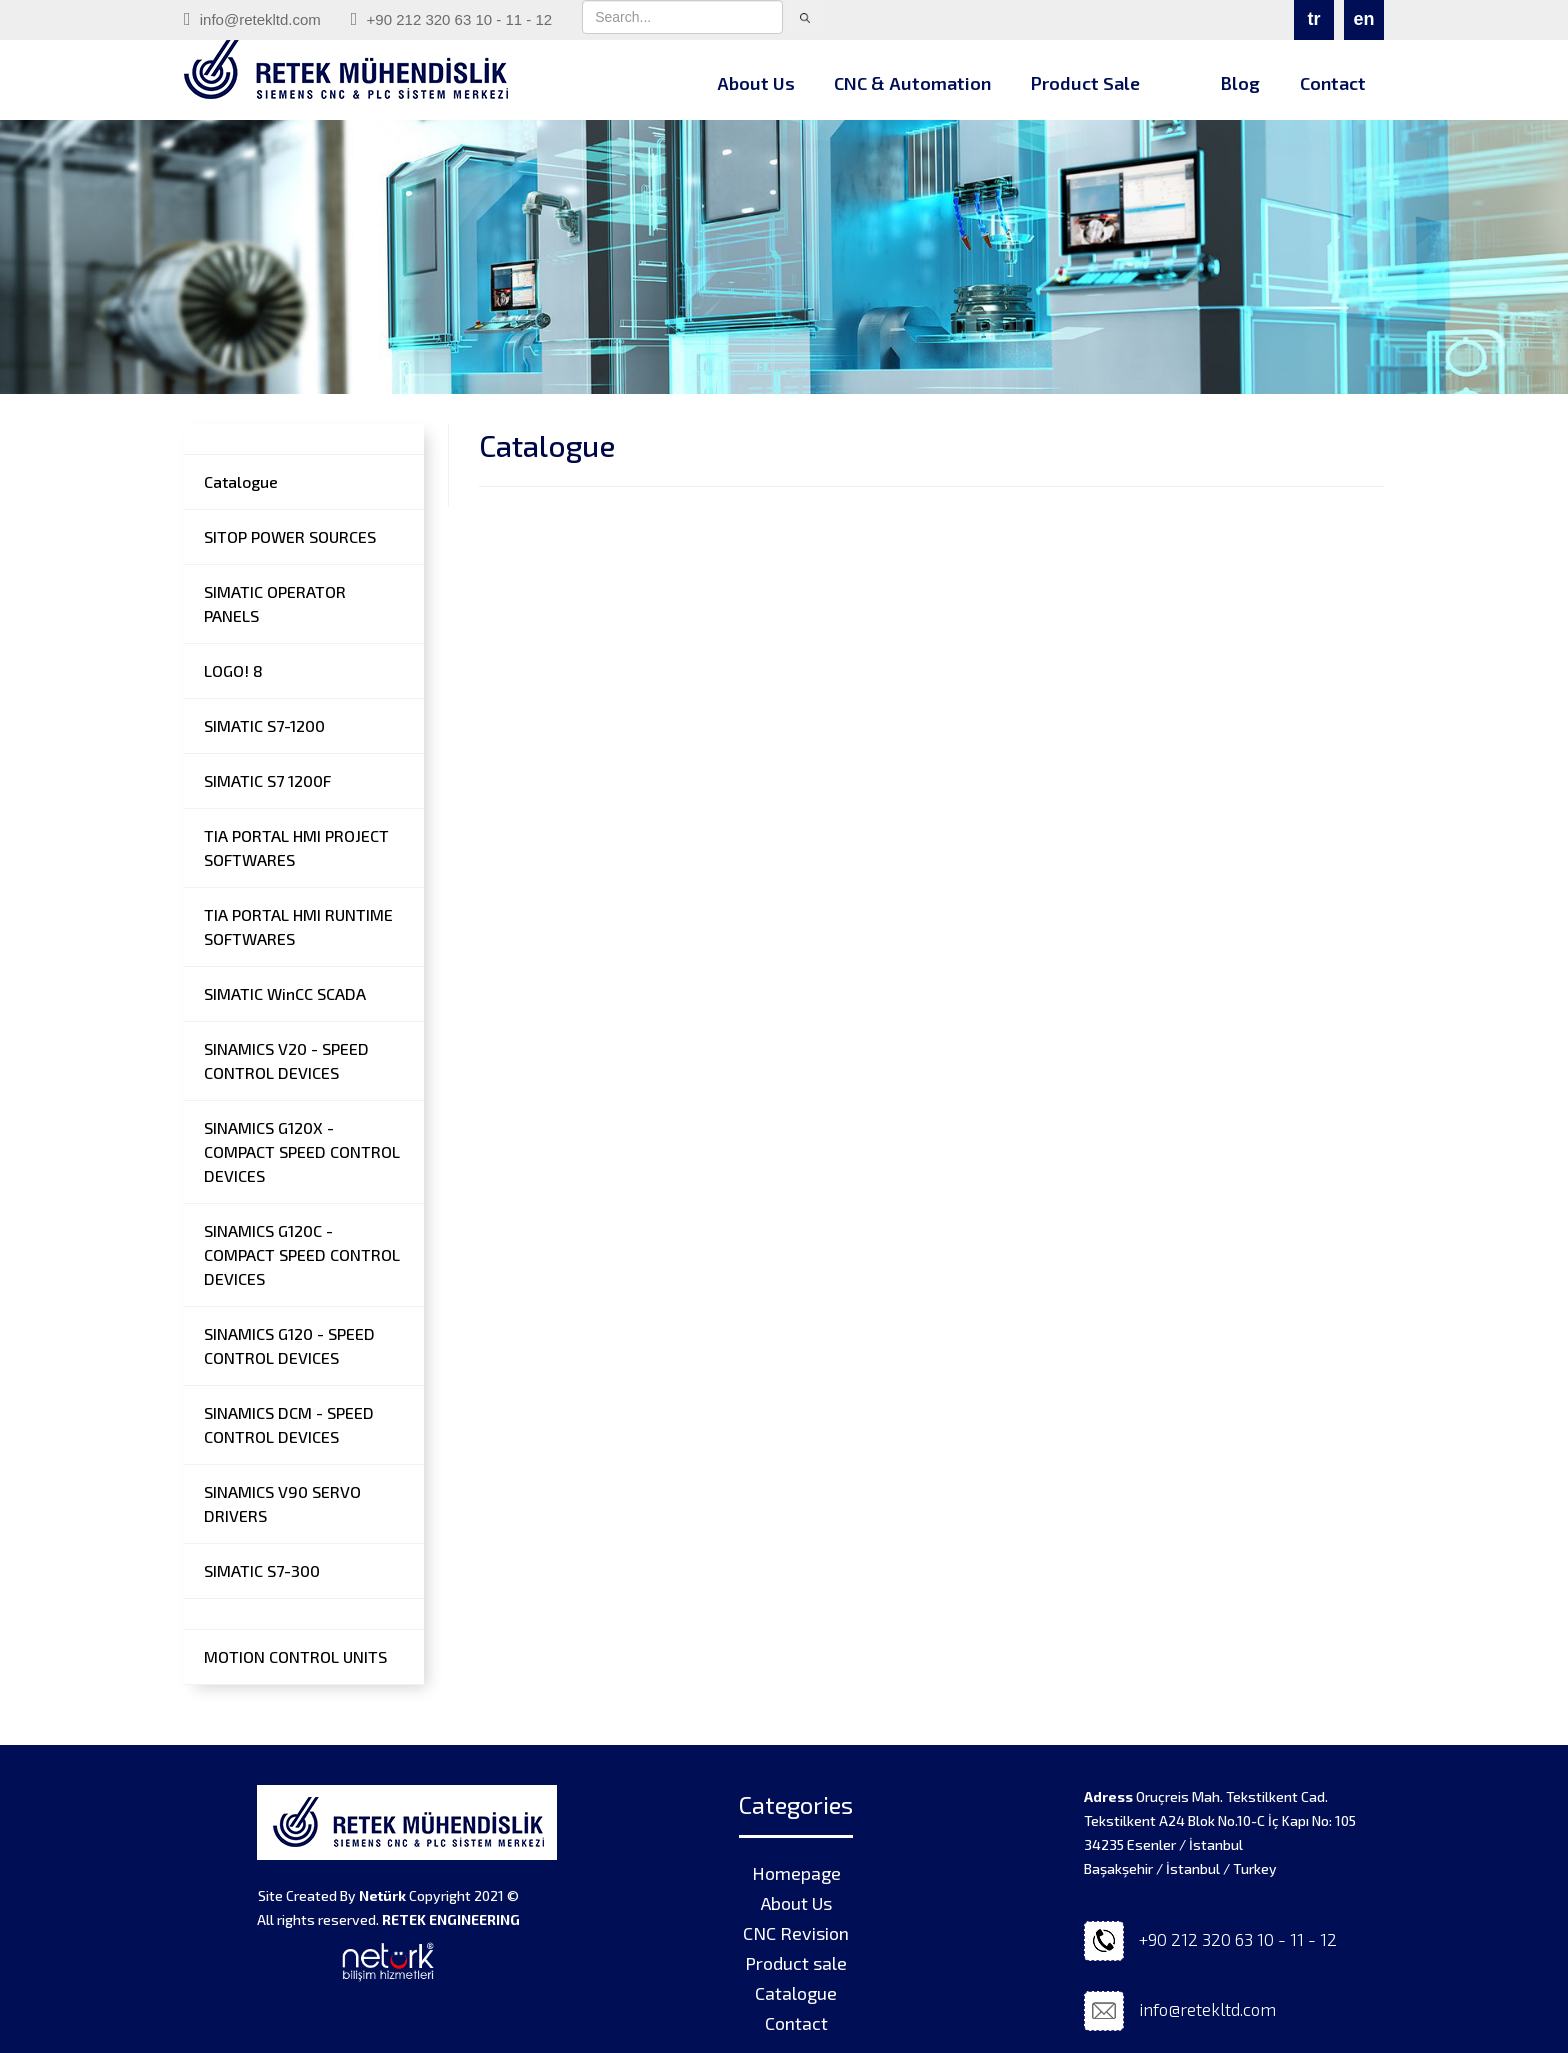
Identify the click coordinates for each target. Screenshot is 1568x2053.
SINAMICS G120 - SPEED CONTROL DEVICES (289, 1345)
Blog (1240, 83)
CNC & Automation (912, 83)
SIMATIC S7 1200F (267, 780)
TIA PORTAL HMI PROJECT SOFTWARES (296, 847)
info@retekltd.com (252, 19)
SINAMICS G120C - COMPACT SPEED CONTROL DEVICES (302, 1254)
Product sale (796, 1963)
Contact (1333, 83)
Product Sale (1085, 83)
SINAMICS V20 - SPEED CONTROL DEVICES (286, 1060)
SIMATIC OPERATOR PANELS (275, 603)
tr (1314, 19)
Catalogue (241, 481)
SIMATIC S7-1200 (264, 725)
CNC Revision (796, 1933)
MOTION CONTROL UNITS (295, 1656)
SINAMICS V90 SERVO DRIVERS (282, 1503)
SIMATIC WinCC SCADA (285, 993)
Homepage (796, 1873)
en (1363, 19)
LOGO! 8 (233, 670)
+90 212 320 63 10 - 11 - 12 (451, 19)
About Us (756, 83)
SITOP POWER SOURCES (290, 536)
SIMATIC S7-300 (262, 1570)
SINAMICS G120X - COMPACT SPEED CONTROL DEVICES (302, 1151)
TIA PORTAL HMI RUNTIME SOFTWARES (298, 926)
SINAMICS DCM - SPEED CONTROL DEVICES (289, 1424)
